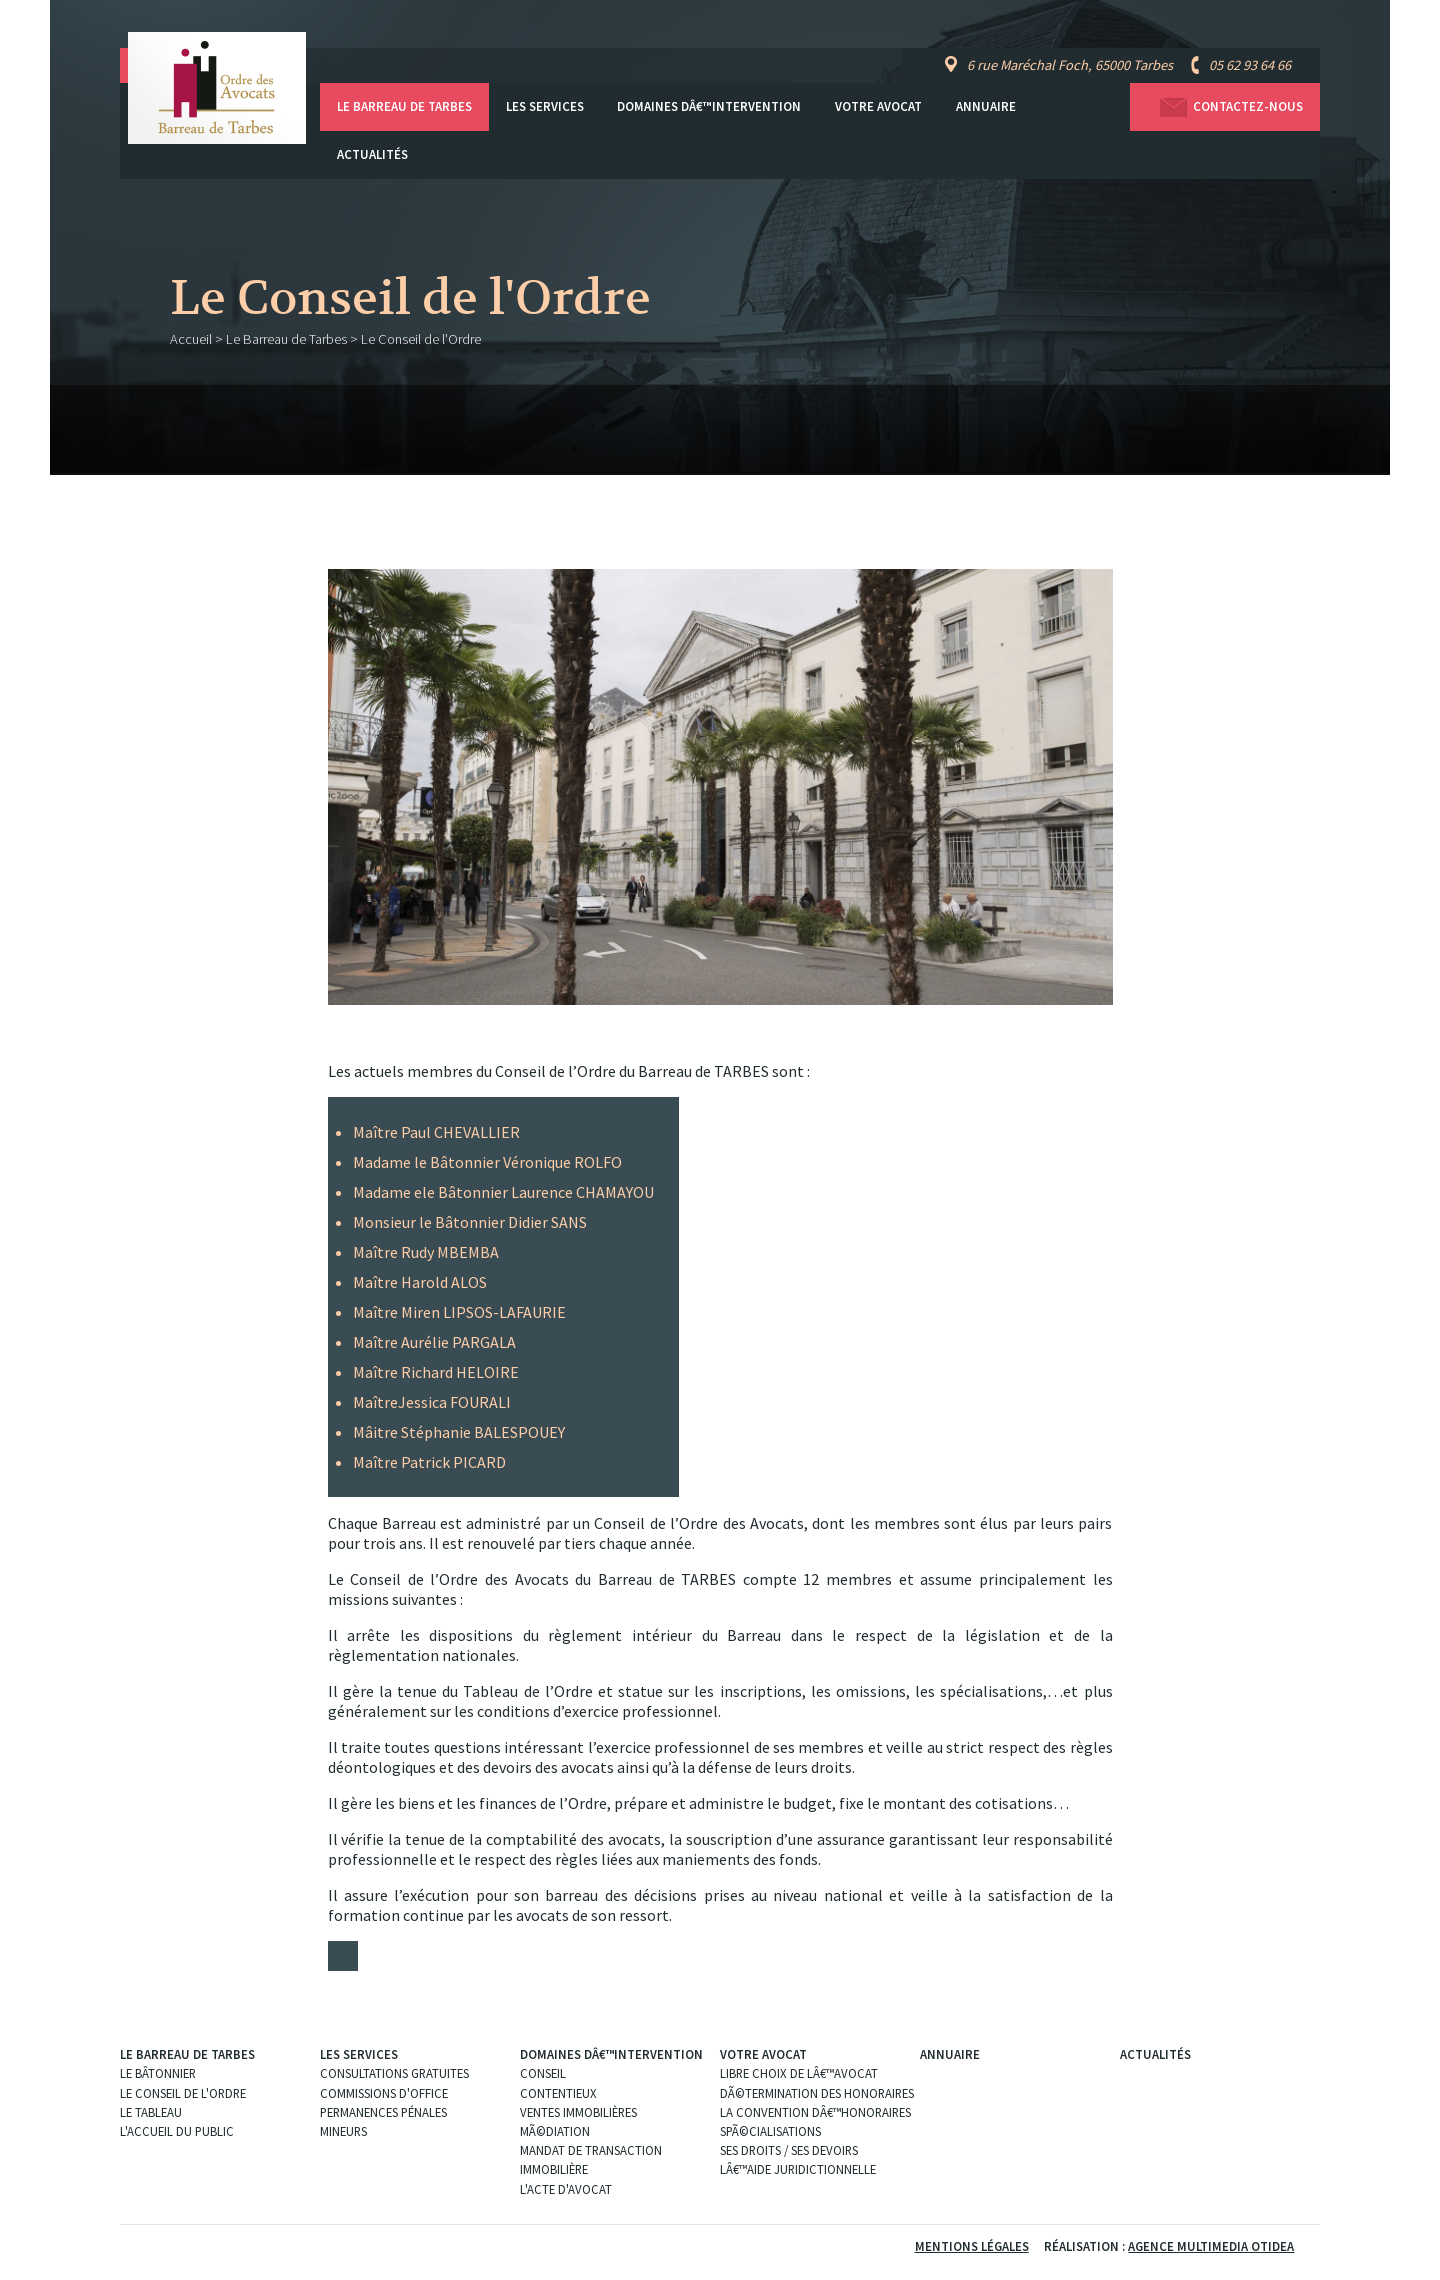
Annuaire (986, 106)
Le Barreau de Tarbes (404, 106)
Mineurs (343, 2131)
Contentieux (558, 2093)
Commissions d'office (384, 2093)
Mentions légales (972, 2246)
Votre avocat (878, 106)
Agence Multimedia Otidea (1211, 2246)
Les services (545, 106)
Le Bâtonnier (158, 2073)
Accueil (191, 339)
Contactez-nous (1225, 107)
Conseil (543, 2073)
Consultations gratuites (394, 2073)
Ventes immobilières (578, 2112)
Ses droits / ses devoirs (789, 2150)
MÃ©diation (555, 2131)
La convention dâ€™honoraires (815, 2112)
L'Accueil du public (177, 2131)
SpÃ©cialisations (770, 2131)
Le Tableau (151, 2112)
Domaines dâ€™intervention (709, 106)
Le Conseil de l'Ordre (183, 2093)
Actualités (372, 154)
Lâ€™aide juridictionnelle (798, 2169)
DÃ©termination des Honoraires (817, 2093)
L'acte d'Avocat (566, 2189)
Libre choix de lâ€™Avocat (799, 2073)
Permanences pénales (383, 2112)
